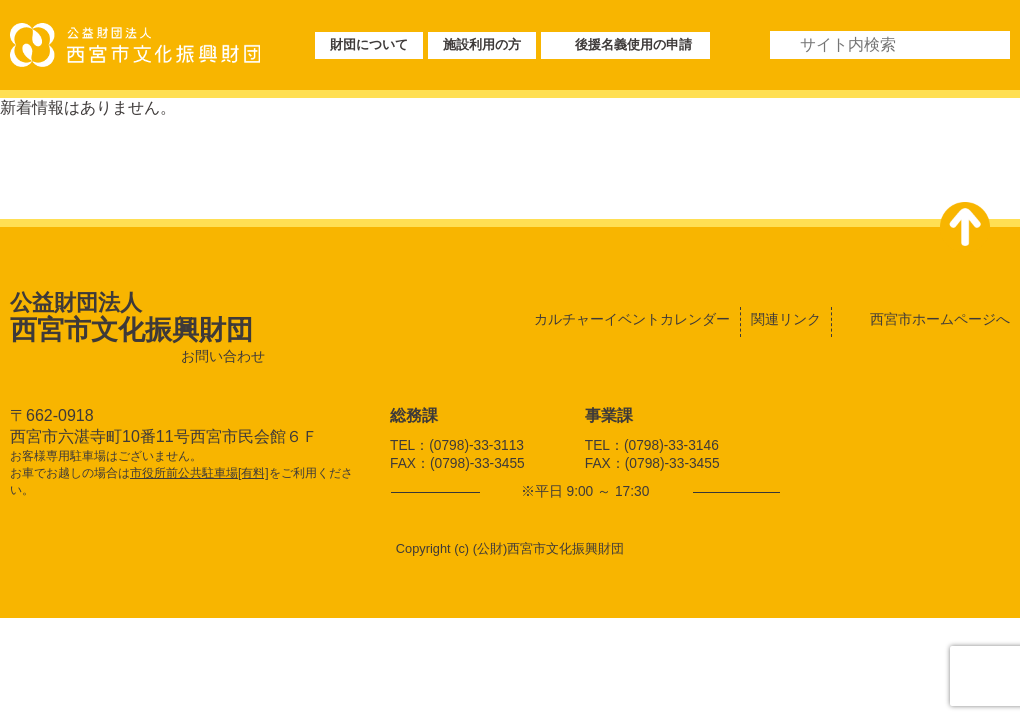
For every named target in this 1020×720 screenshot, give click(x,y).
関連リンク (786, 319)
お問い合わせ (223, 356)
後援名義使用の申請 (633, 44)
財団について (369, 44)
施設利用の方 (482, 44)
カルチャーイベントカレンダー (632, 319)
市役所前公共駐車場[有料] (199, 473)
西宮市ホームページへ (940, 319)
